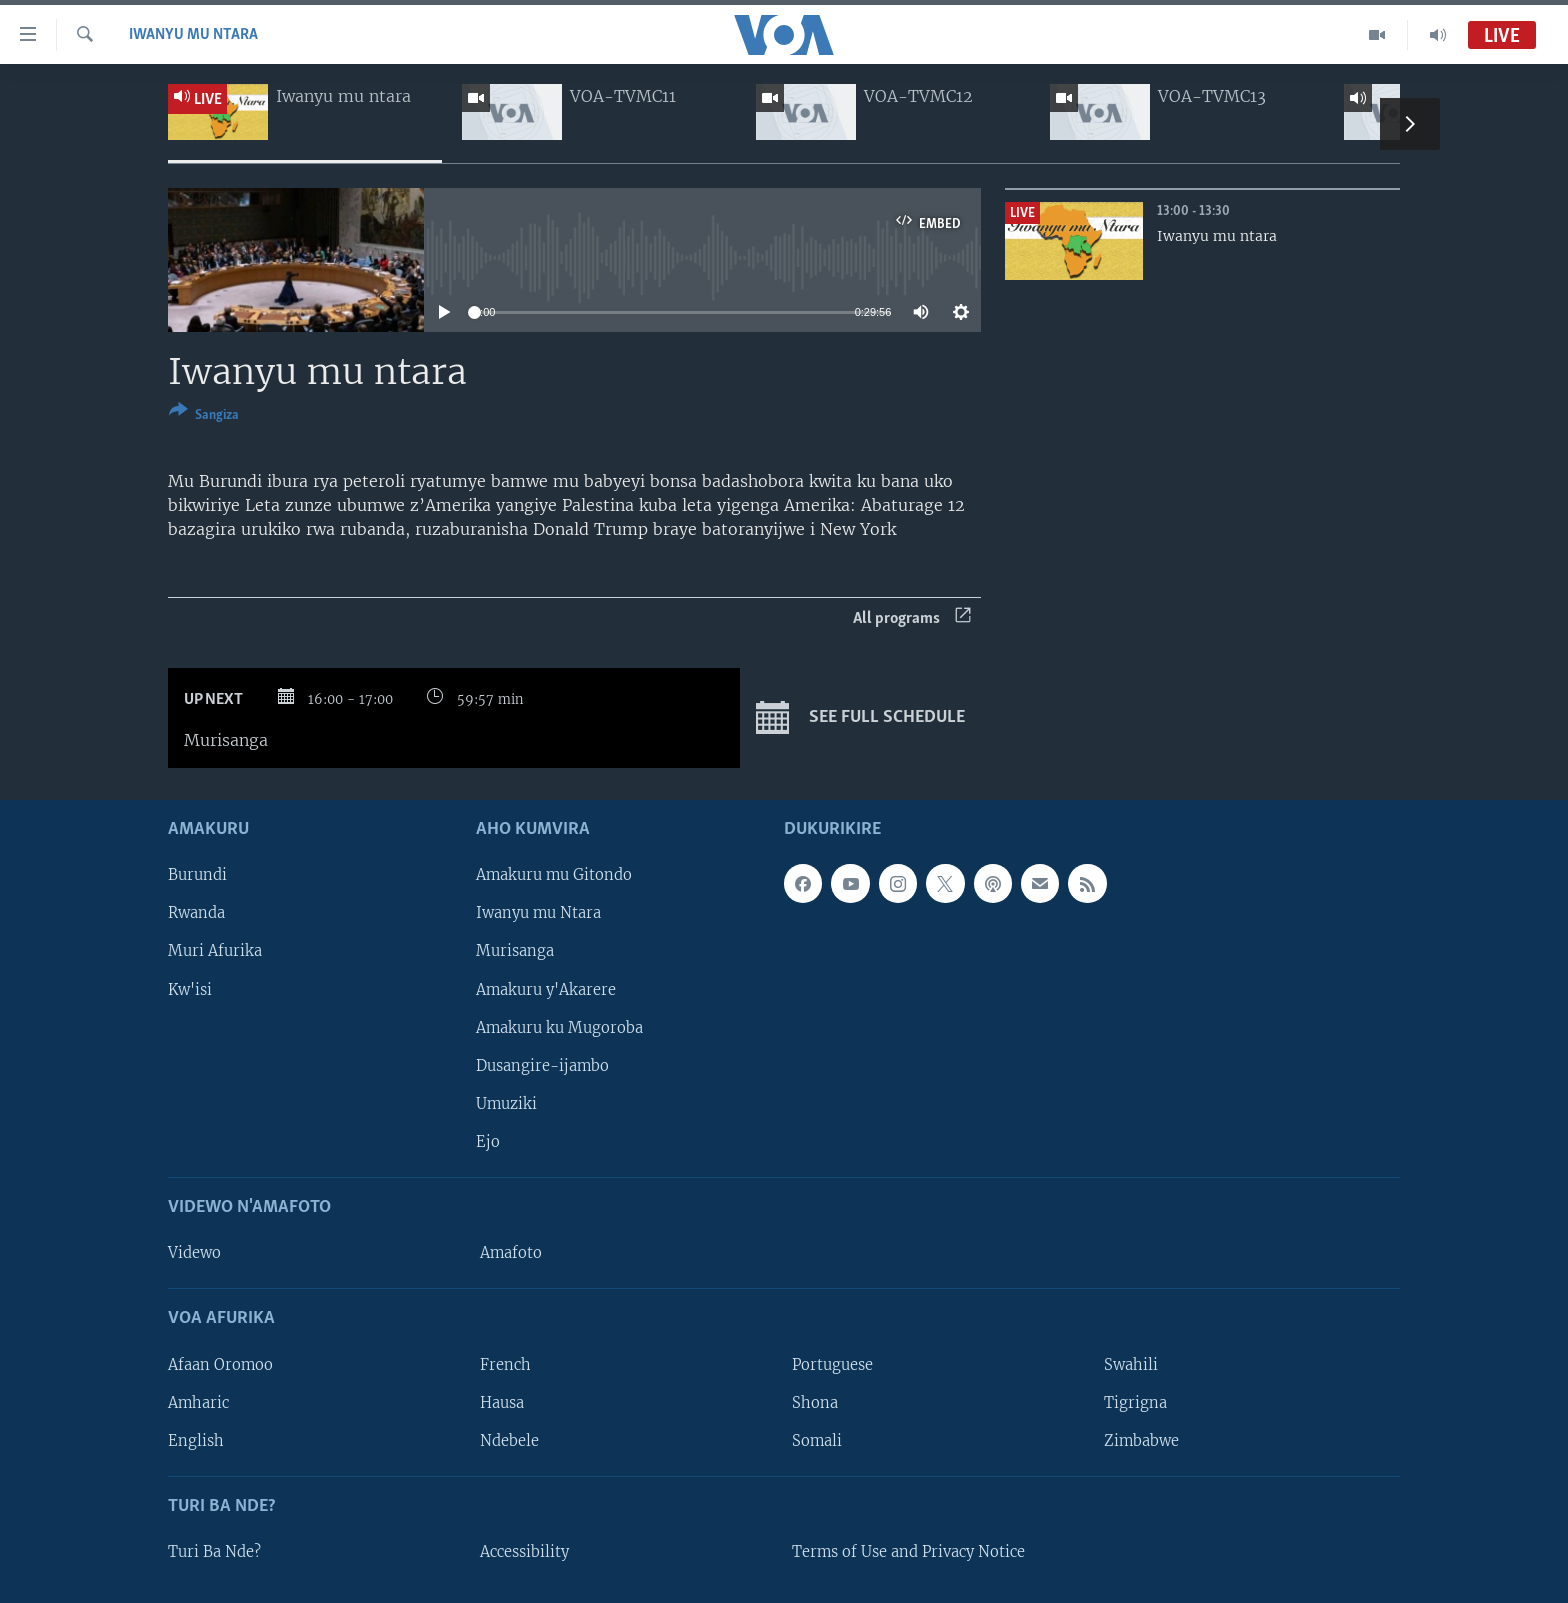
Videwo (194, 1253)
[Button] (204, 416)
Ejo (488, 1142)
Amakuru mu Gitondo (554, 876)
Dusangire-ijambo (542, 1066)
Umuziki (506, 1104)
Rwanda (196, 914)
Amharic (198, 1403)
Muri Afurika (215, 952)
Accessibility (524, 1552)
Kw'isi (190, 990)
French (505, 1365)
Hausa (502, 1403)
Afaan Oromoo (220, 1365)
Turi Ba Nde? (214, 1552)
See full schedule (860, 718)
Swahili (1131, 1365)
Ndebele (509, 1441)
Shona (815, 1403)
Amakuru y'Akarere (546, 990)
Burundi (197, 876)
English (196, 1441)
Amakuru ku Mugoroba (559, 1028)
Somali (817, 1441)
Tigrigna (1135, 1403)
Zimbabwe (1141, 1441)
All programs (912, 618)
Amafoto (511, 1253)
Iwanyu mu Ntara (193, 35)
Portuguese (832, 1365)
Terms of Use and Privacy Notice (908, 1552)
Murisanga (515, 952)
